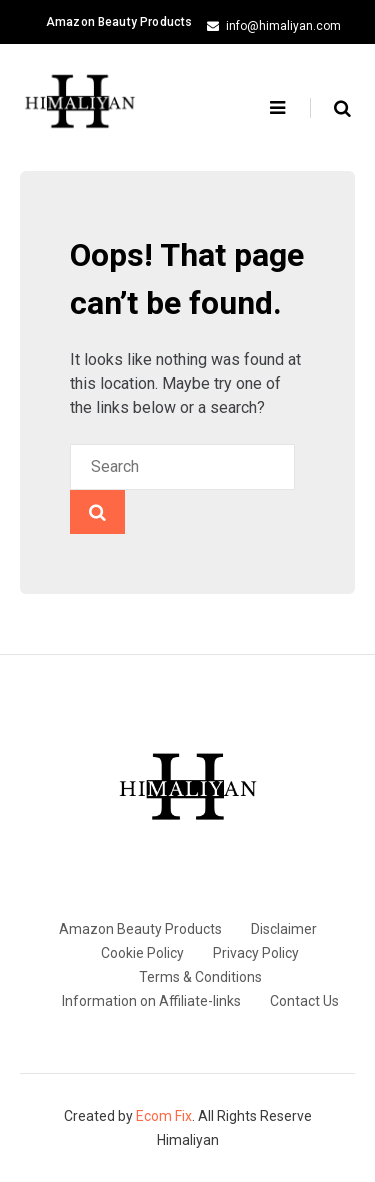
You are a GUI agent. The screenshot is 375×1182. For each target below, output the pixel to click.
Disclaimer (284, 929)
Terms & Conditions (200, 977)
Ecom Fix (164, 1116)
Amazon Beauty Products (119, 22)
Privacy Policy (256, 953)
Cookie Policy (142, 953)
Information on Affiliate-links (151, 1001)
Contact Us (304, 1001)
